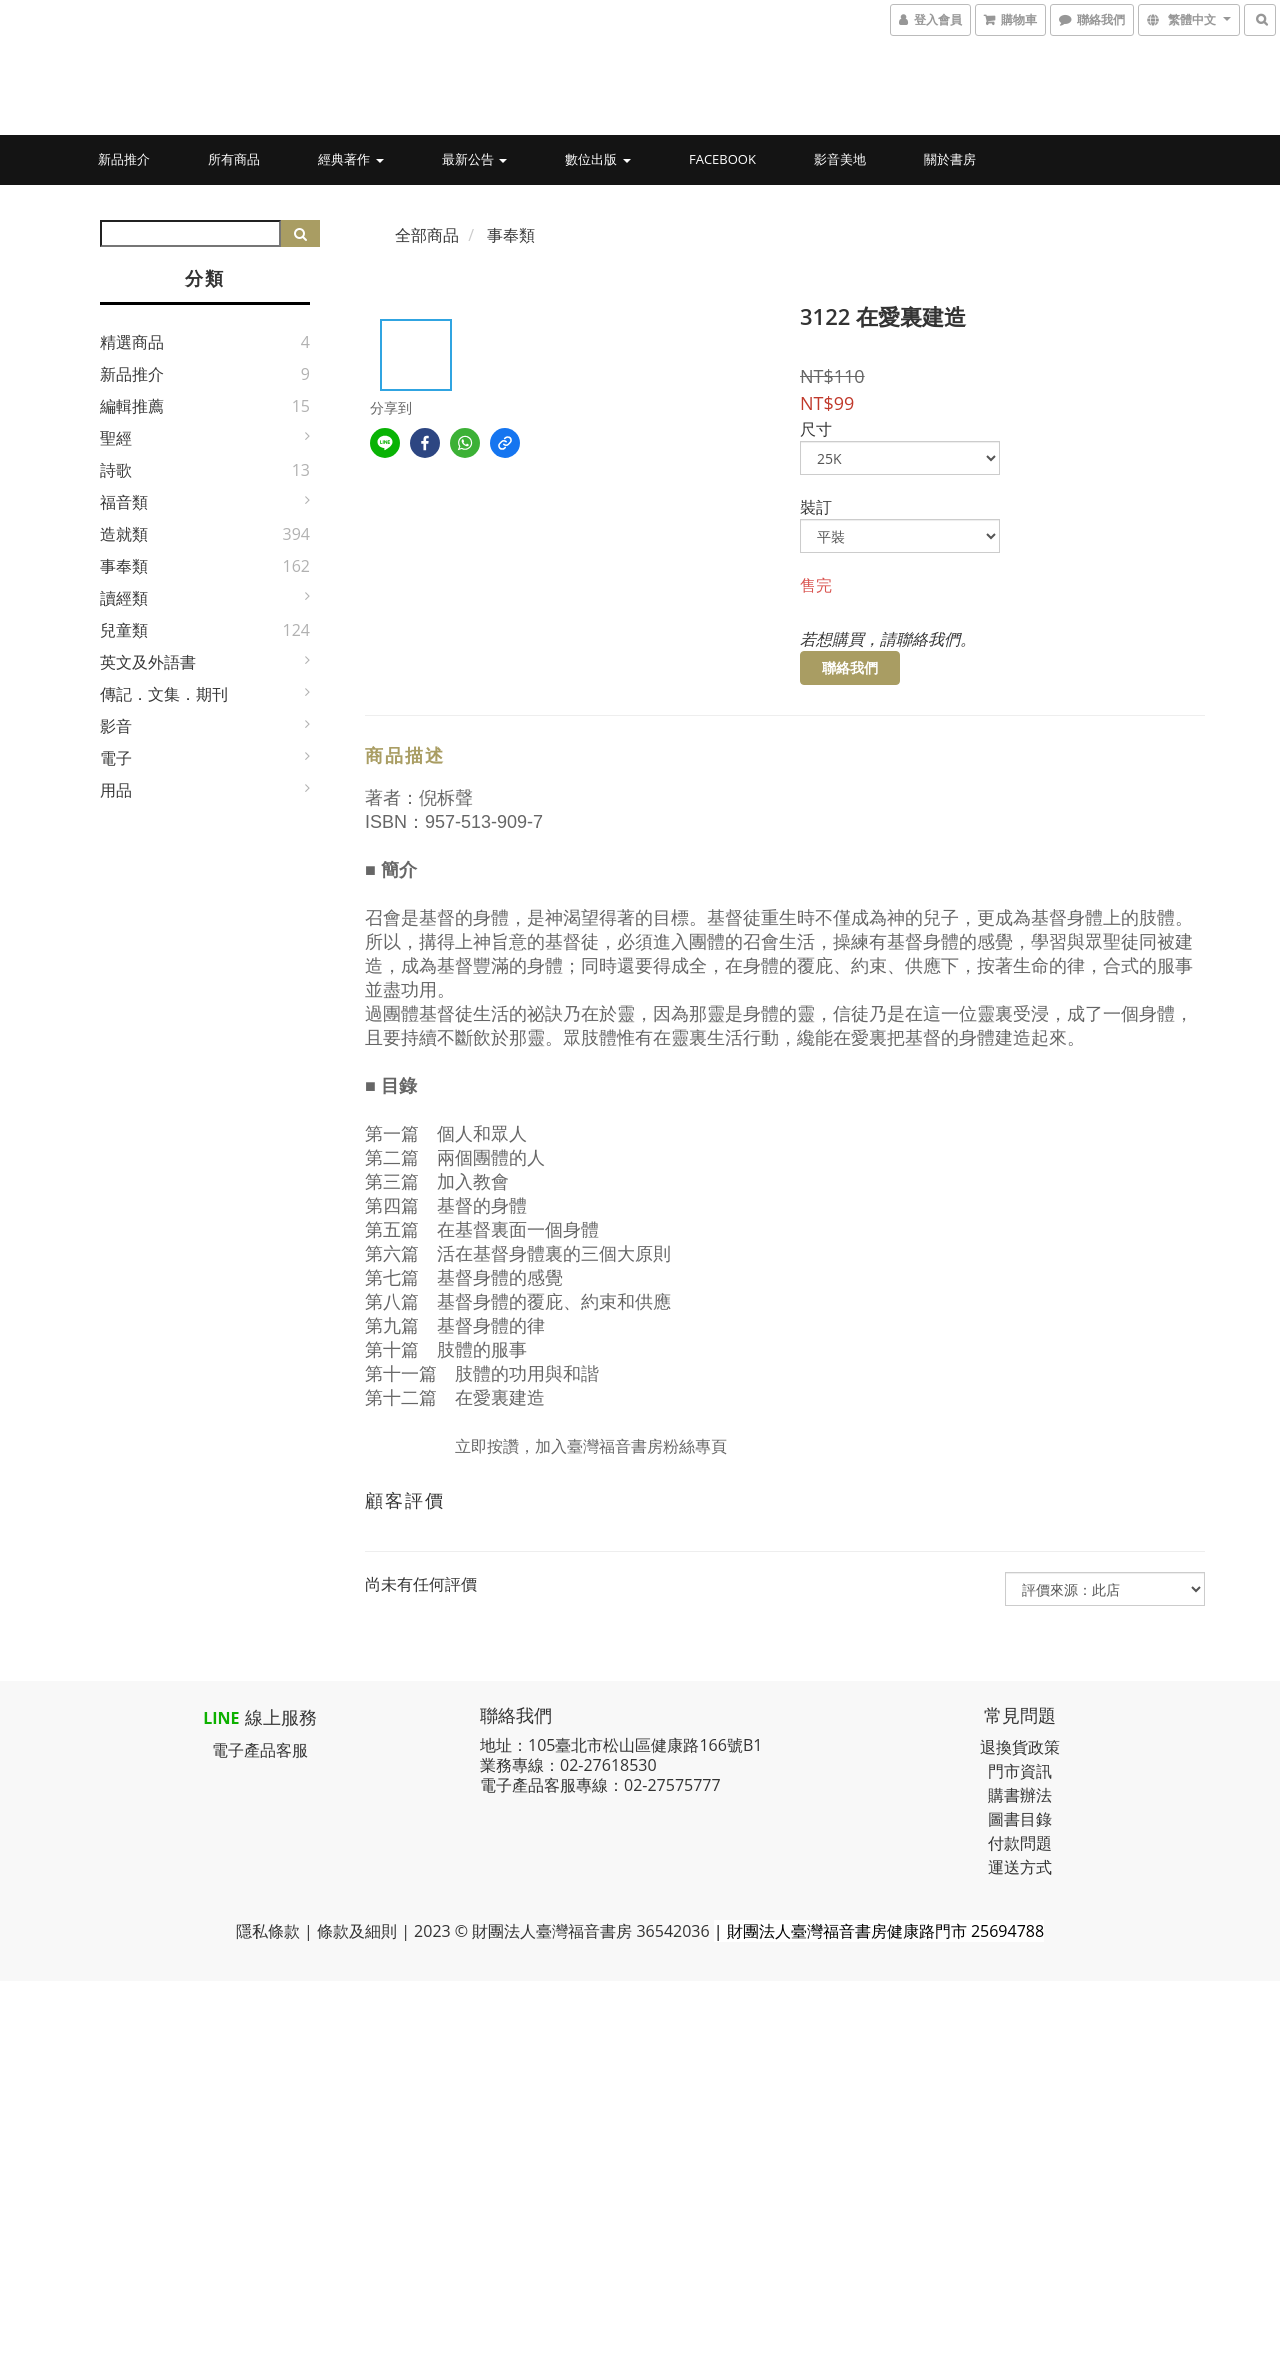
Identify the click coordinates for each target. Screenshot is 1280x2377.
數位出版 (597, 159)
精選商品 (132, 342)
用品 (116, 790)
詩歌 (116, 470)
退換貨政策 (1020, 1747)
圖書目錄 (1020, 1819)
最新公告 (474, 159)
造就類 (124, 534)
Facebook (722, 159)
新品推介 (124, 159)
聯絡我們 (850, 667)
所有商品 (234, 159)
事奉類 (124, 566)
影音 (116, 726)
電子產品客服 (260, 1750)
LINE (221, 1718)
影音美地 (840, 159)
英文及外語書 (148, 662)
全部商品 (427, 235)
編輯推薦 (132, 406)
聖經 (116, 438)
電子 (116, 758)
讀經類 (124, 598)
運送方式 (1020, 1867)
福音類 (124, 502)
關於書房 (950, 159)
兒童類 (124, 630)
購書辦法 (1020, 1795)
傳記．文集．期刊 (164, 694)
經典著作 (350, 159)
